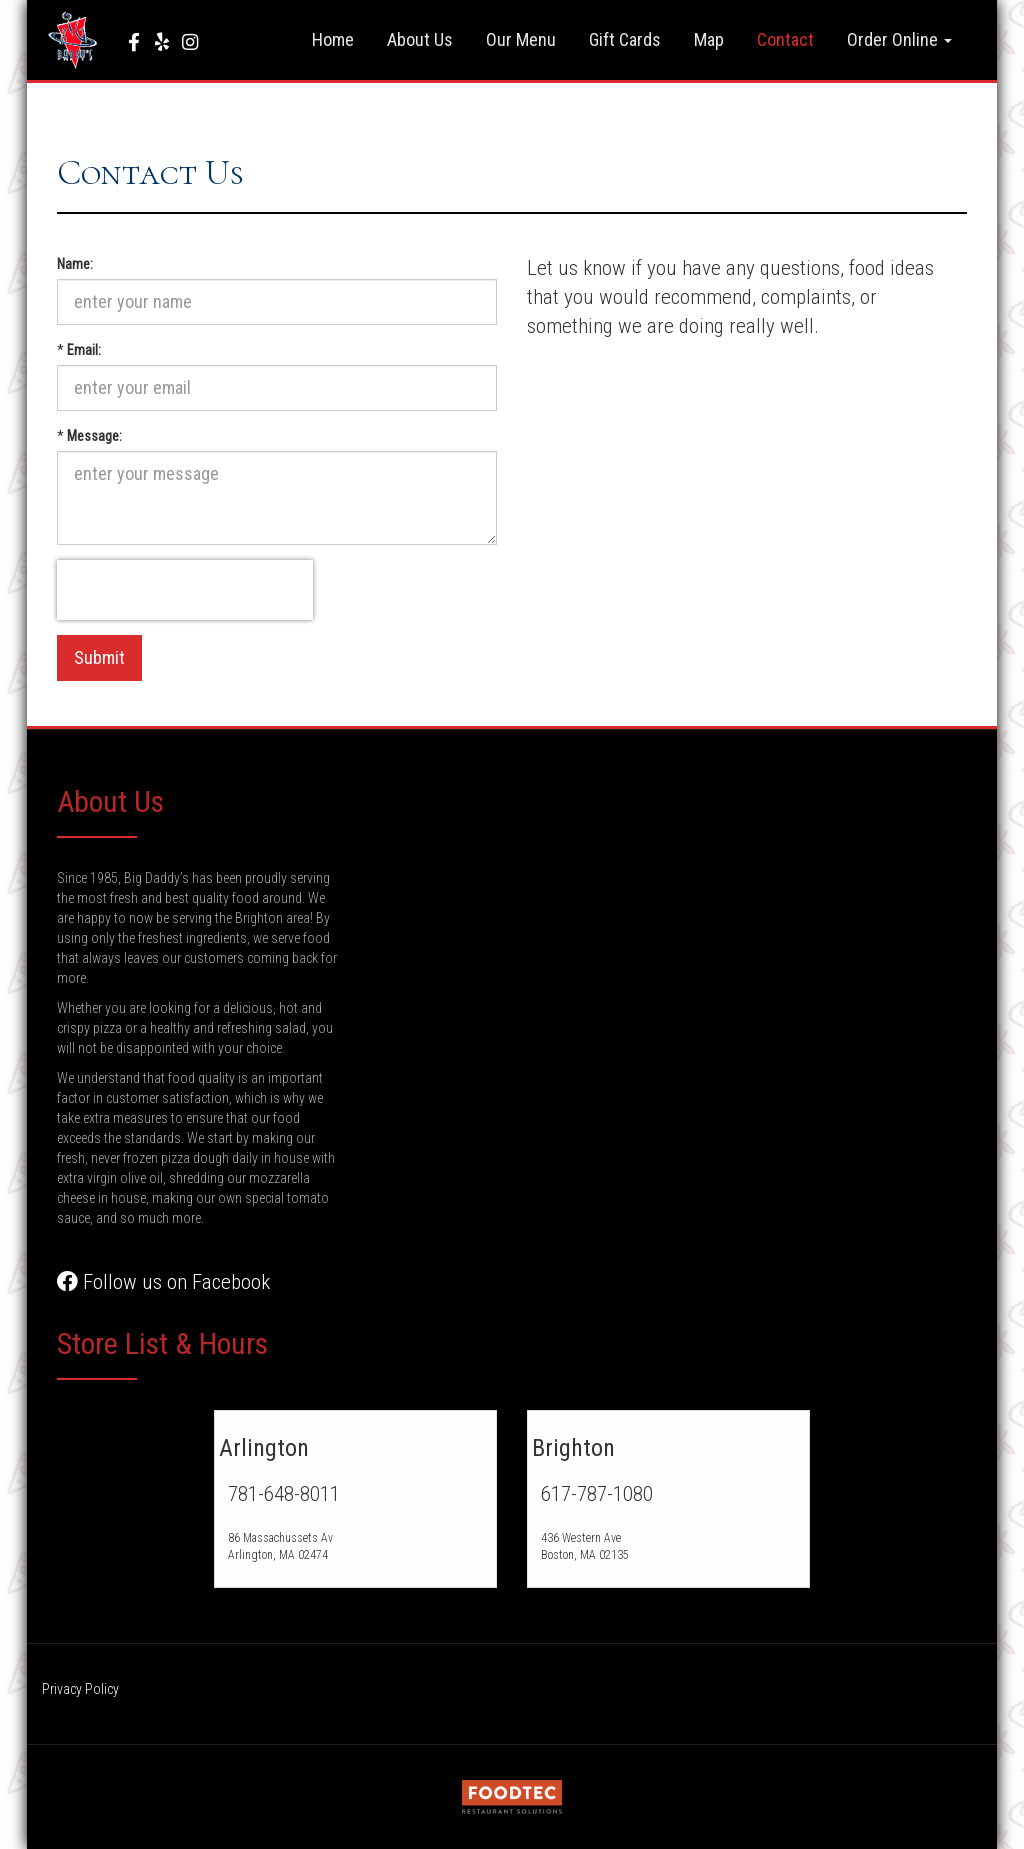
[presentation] (185, 590)
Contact (785, 39)
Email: (84, 350)
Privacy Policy (80, 1689)
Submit (99, 657)
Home (333, 39)
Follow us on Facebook (163, 1282)
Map (709, 39)
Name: (75, 264)
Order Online (899, 39)
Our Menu (521, 39)
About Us (420, 39)
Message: (94, 436)
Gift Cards (625, 39)
